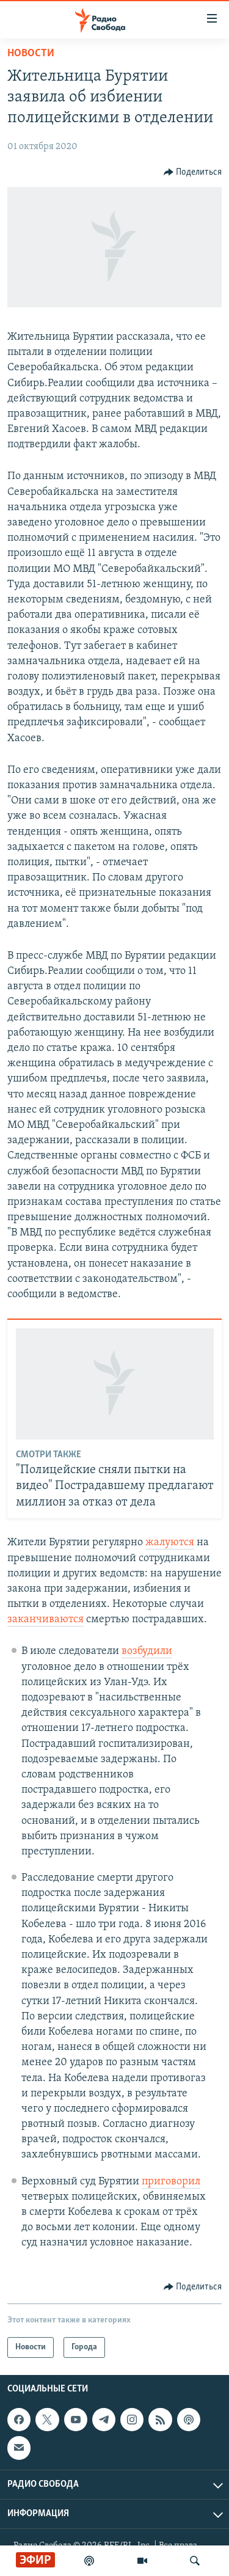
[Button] (193, 172)
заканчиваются (45, 1619)
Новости (30, 53)
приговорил (171, 2181)
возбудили (147, 1651)
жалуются (169, 1542)
